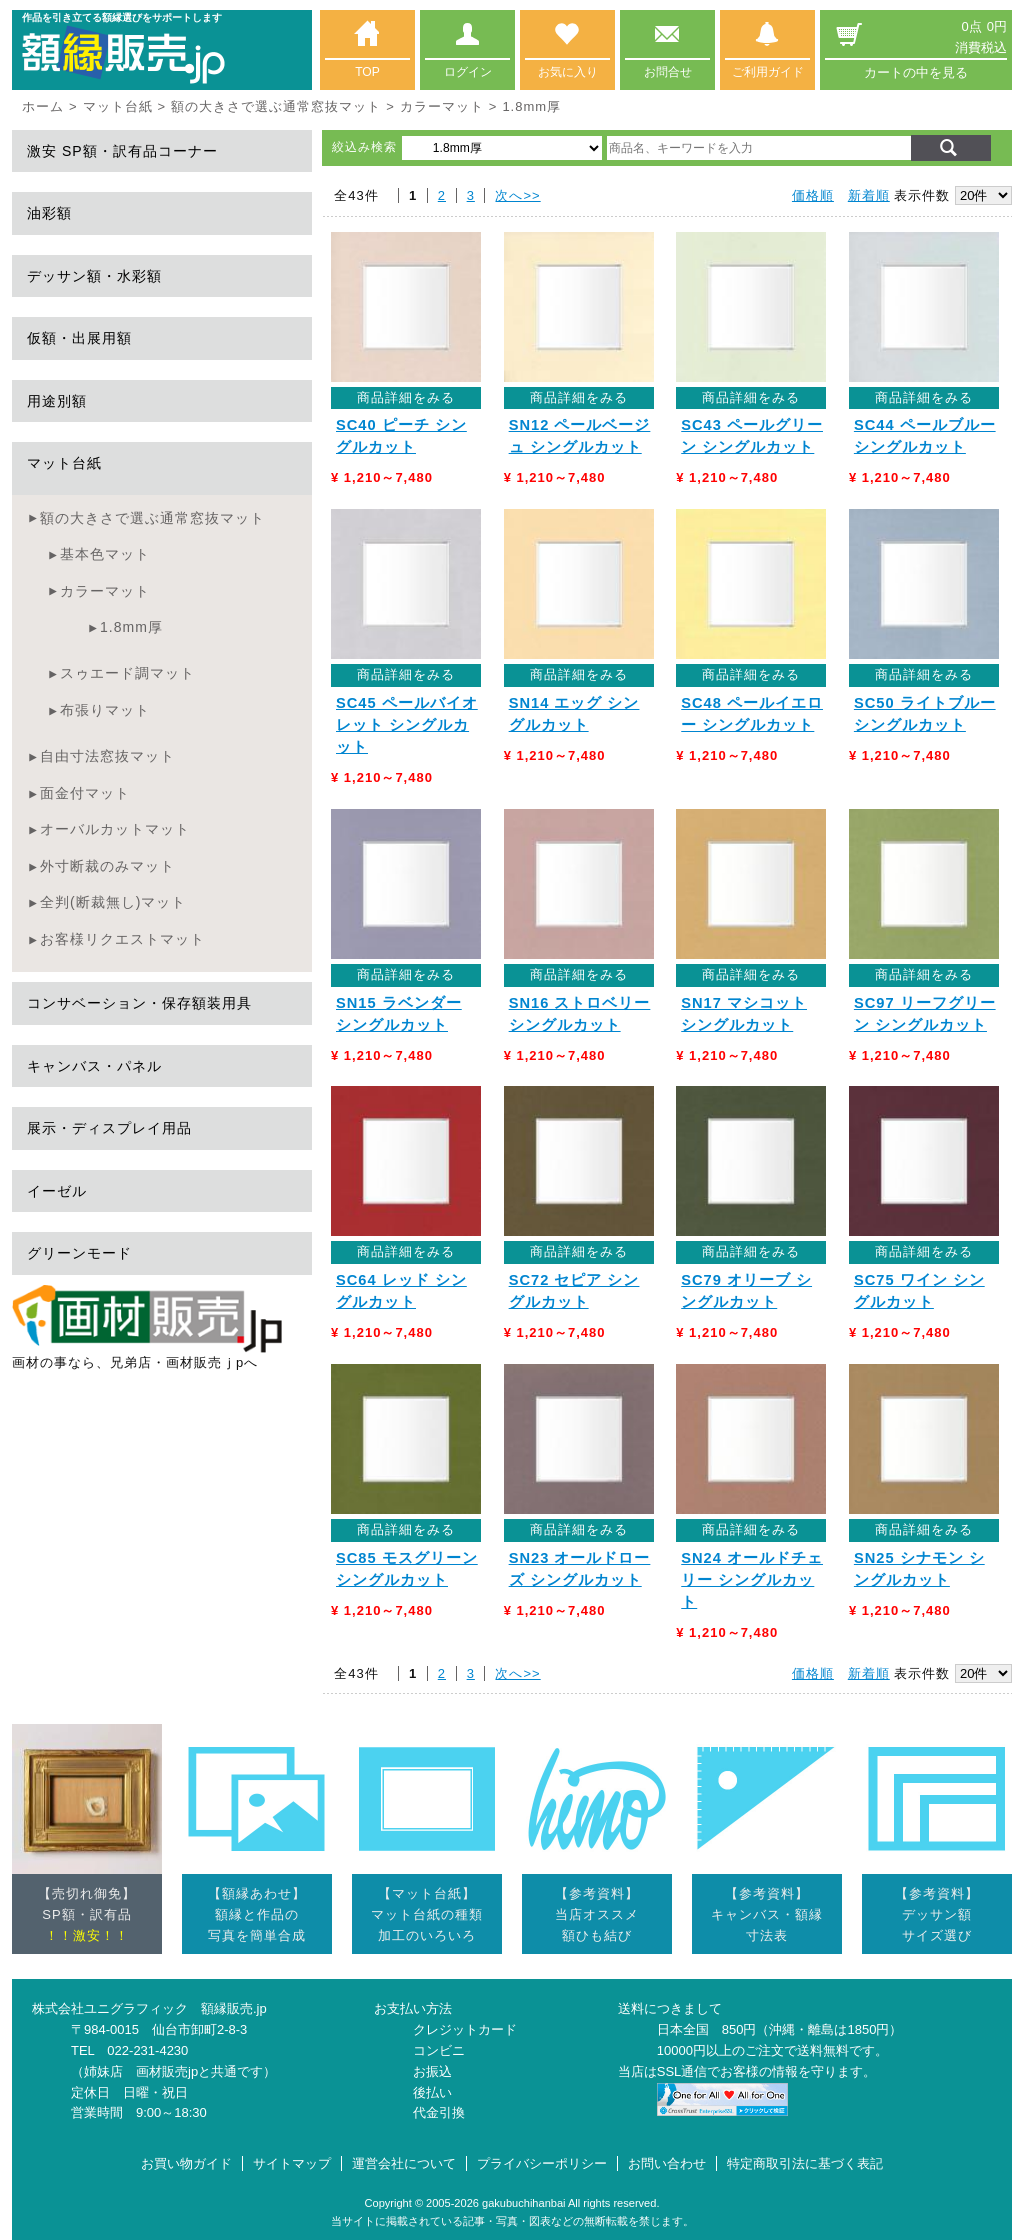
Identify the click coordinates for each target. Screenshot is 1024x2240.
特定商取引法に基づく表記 (805, 2163)
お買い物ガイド (186, 2163)
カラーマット (442, 106)
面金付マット (85, 793)
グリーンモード (79, 1253)
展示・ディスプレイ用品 (109, 1128)
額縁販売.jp (234, 2008)
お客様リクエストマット (122, 939)
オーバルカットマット (115, 829)
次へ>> (517, 195)
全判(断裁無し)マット (113, 902)
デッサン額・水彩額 (94, 276)
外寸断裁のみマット (107, 866)
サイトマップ (292, 2163)
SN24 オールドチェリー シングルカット (752, 1580)
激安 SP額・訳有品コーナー (122, 151)
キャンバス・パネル (94, 1066)
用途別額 (57, 401)
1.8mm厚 (131, 627)
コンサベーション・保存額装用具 (139, 1003)
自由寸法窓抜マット (107, 756)
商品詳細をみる (406, 397)
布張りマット (105, 710)
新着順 (869, 195)
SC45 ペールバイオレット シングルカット (407, 725)
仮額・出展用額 (79, 338)
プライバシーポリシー (542, 2163)
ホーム (43, 106)
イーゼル (57, 1191)
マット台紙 (118, 106)
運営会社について (404, 2163)
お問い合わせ (667, 2163)
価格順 (813, 195)
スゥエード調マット (127, 673)
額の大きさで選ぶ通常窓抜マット (276, 106)
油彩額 (49, 213)
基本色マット (105, 554)
